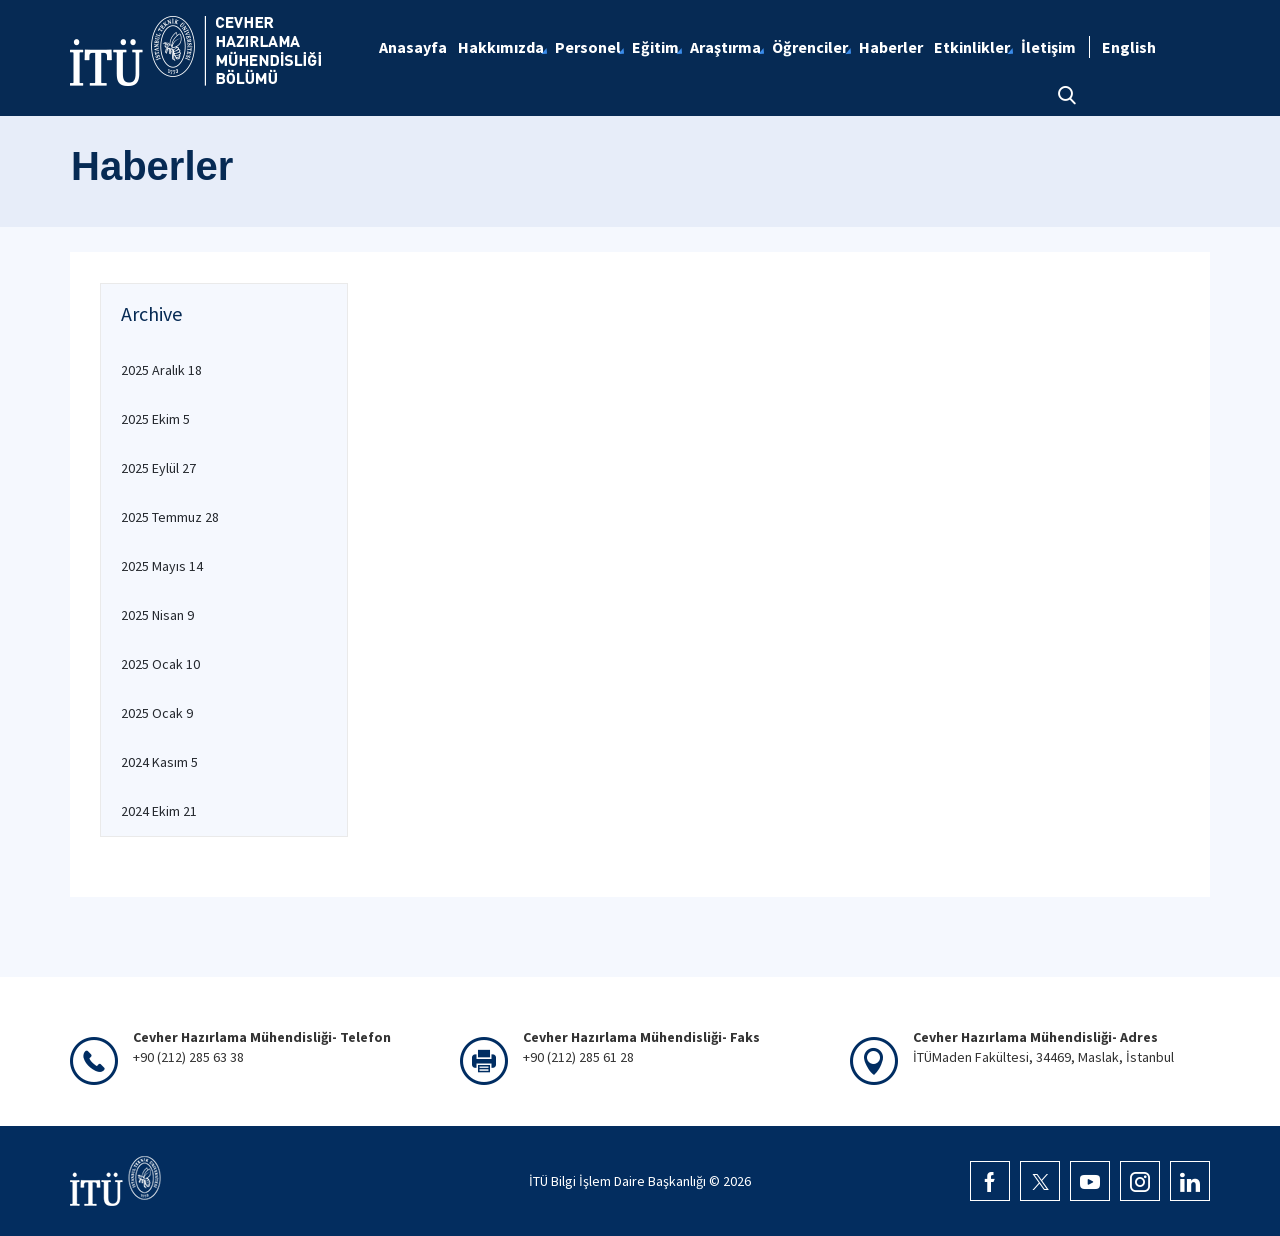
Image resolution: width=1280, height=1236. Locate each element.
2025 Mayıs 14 (162, 566)
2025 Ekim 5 (155, 419)
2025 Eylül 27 (158, 468)
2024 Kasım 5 (159, 762)
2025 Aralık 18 (161, 370)
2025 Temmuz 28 (170, 517)
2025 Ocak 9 (157, 713)
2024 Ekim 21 (159, 811)
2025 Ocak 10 (160, 664)
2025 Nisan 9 (157, 615)
